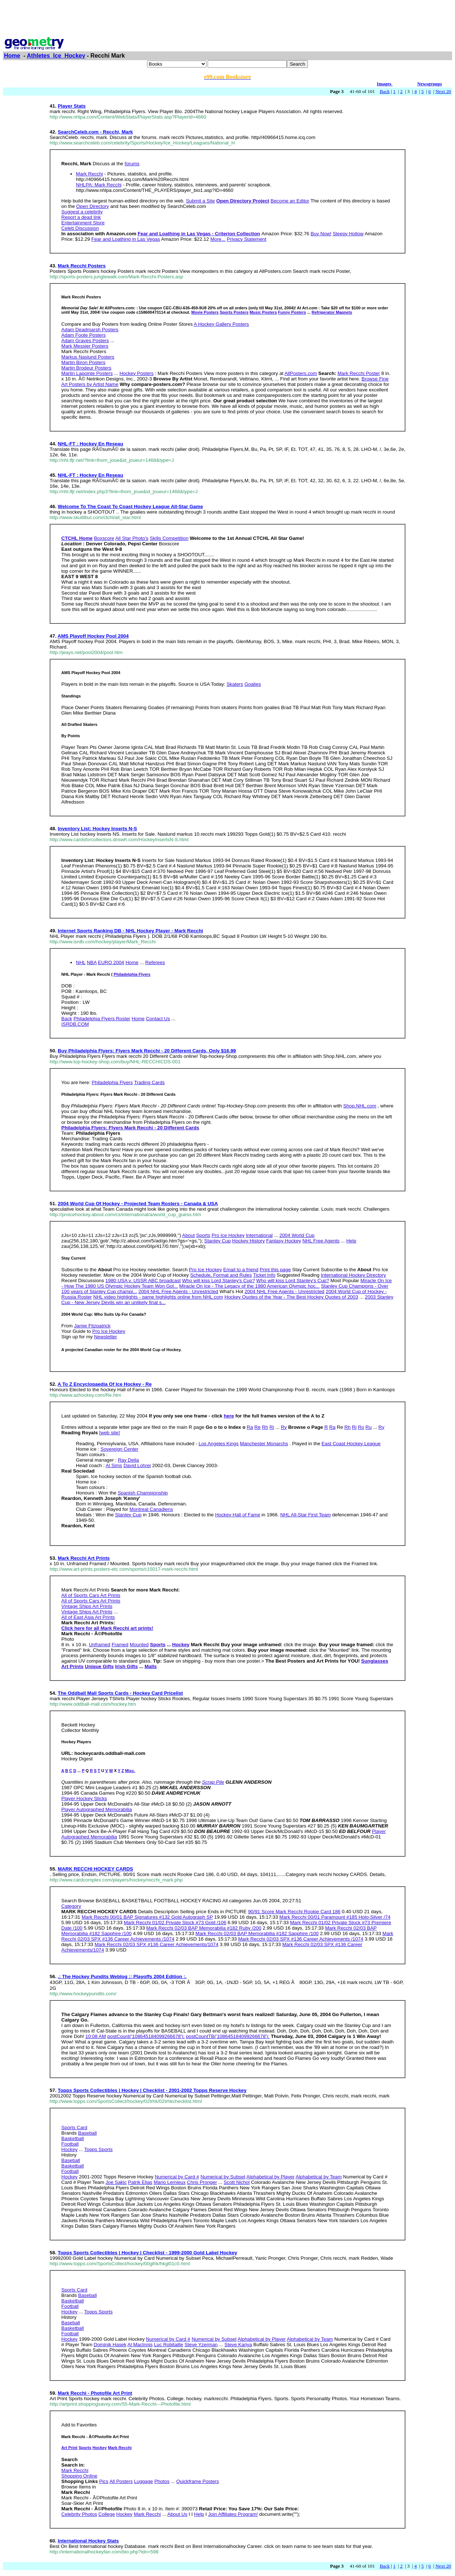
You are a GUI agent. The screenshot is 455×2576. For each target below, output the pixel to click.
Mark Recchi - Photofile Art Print (95, 2393)
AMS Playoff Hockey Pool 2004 (93, 636)
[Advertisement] (227, 19)
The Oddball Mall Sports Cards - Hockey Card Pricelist (120, 1693)
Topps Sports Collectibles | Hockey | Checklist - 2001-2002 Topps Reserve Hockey (152, 2090)
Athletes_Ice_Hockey (56, 56)
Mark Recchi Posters (81, 265)
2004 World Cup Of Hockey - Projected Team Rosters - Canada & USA (138, 1203)
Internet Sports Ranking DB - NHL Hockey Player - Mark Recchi (130, 930)
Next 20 (443, 91)
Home (12, 56)
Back (385, 91)
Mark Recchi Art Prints (83, 1558)
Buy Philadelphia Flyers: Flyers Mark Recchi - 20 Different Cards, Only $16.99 (147, 1050)
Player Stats (71, 106)
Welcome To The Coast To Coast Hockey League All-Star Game (130, 506)
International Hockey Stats (88, 2541)
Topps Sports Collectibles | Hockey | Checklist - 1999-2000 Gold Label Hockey (147, 2252)
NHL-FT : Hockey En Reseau (90, 443)
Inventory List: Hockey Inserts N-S (97, 828)
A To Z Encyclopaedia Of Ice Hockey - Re (105, 1384)
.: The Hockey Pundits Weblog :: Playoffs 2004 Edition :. (122, 1976)
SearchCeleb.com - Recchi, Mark (95, 132)
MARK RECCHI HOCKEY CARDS (95, 1869)
